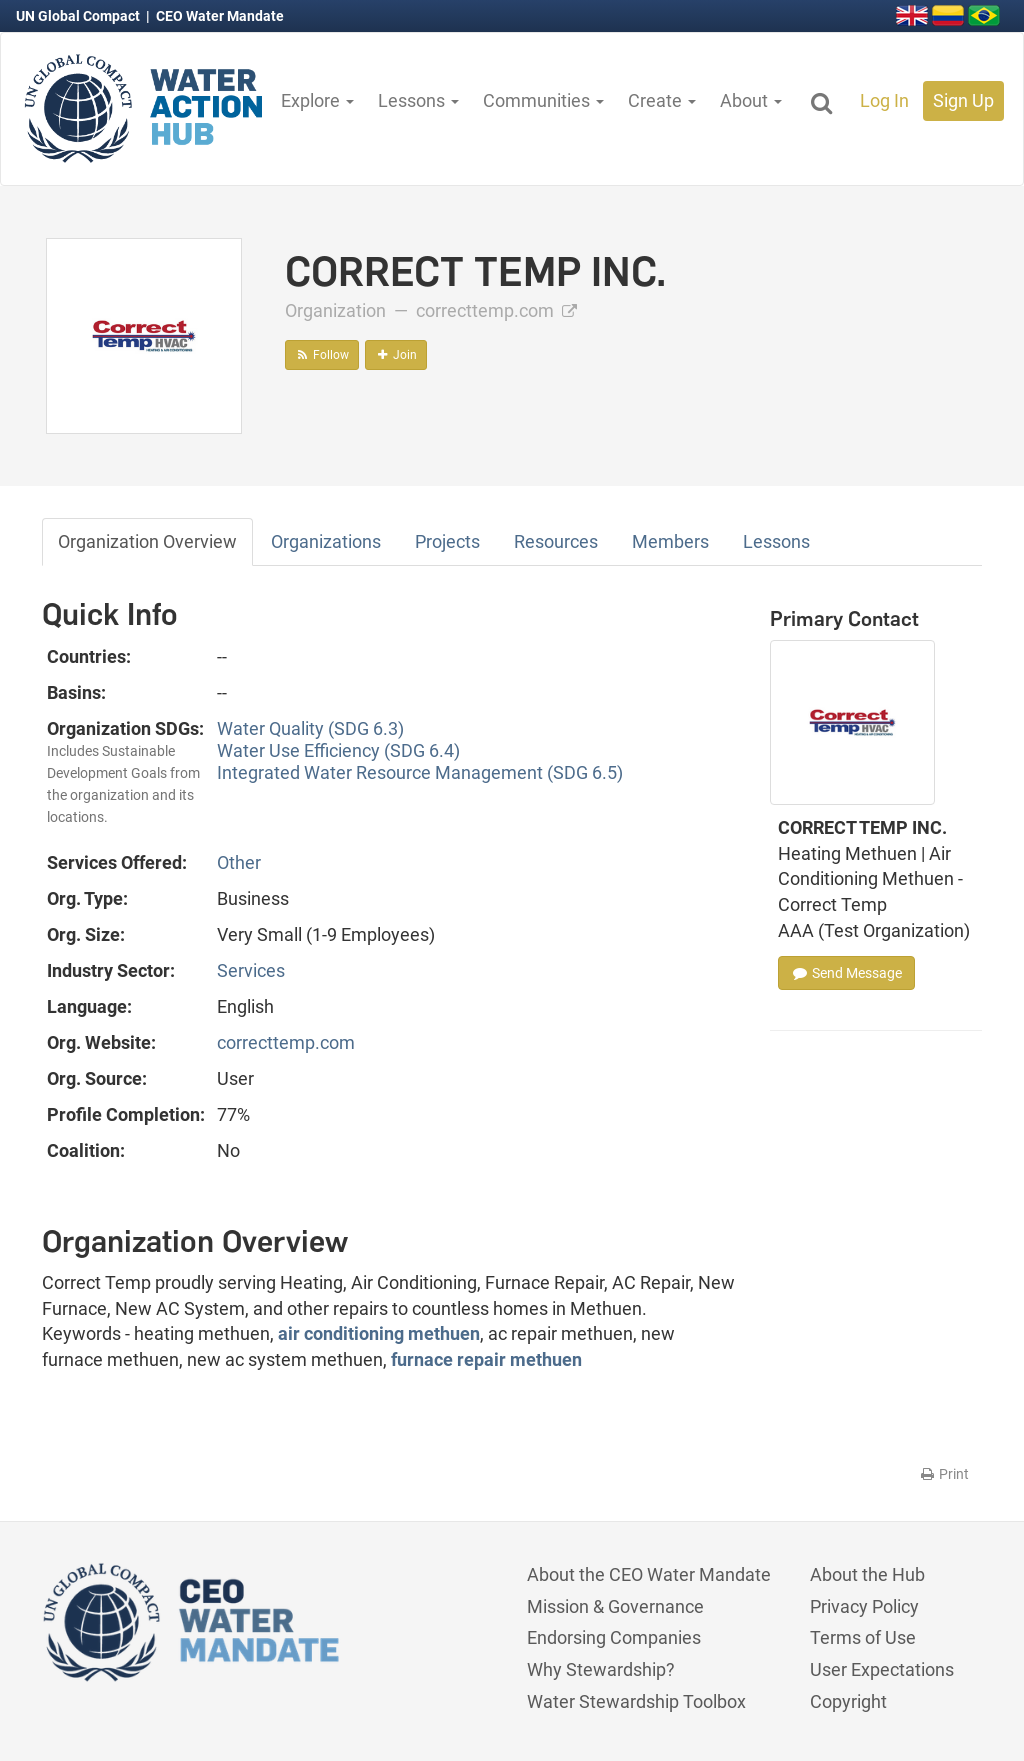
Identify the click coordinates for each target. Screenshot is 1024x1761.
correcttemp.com (496, 310)
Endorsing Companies (614, 1637)
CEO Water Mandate (220, 16)
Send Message (846, 973)
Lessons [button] (418, 100)
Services (251, 970)
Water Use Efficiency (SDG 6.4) (338, 750)
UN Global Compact (79, 16)
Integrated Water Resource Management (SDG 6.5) (420, 772)
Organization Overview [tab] (147, 541)
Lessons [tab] (776, 541)
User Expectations (882, 1669)
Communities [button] (543, 100)
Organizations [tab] (326, 541)
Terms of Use (863, 1637)
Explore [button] (317, 100)
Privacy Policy (864, 1606)
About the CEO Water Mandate (649, 1574)
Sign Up (963, 100)
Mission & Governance (615, 1606)
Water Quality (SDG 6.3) (310, 728)
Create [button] (662, 100)
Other (239, 862)
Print (943, 1474)
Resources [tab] (556, 541)
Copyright (848, 1701)
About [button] (751, 100)
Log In (884, 100)
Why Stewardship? (601, 1669)
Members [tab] (670, 541)
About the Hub (867, 1574)
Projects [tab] (447, 541)
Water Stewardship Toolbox (636, 1701)
